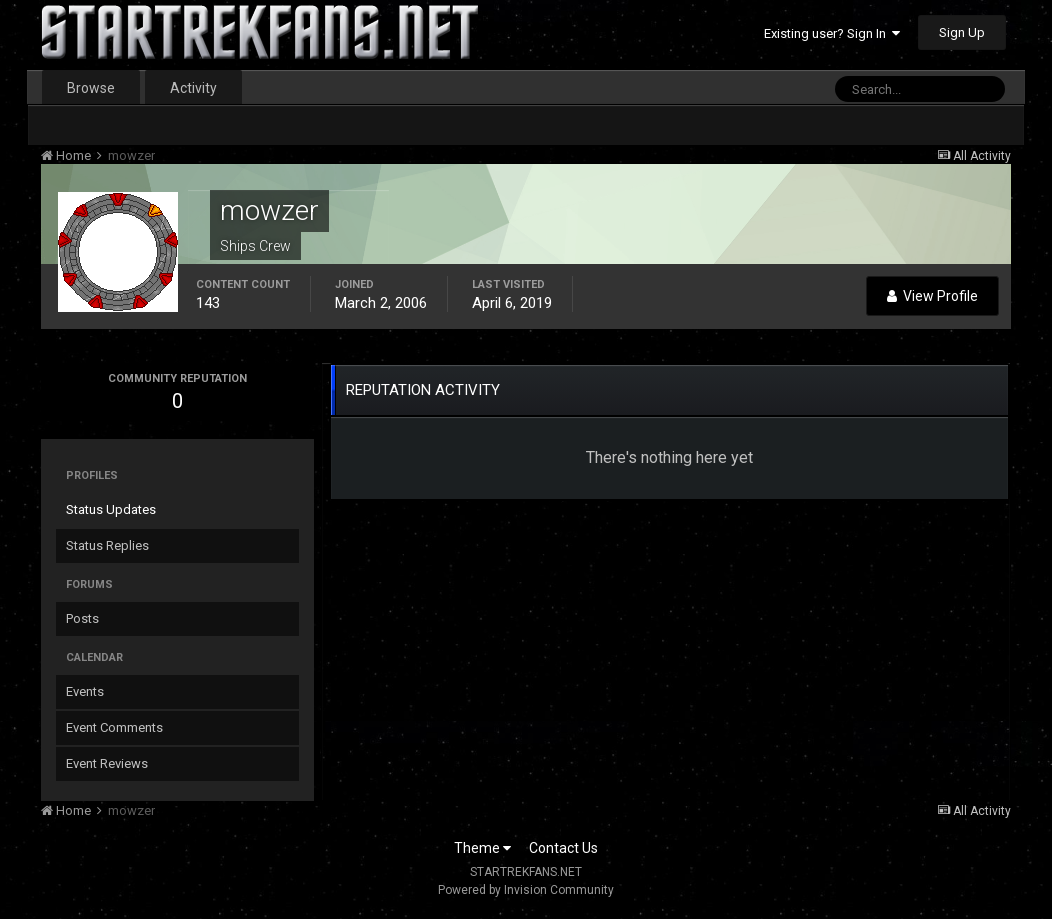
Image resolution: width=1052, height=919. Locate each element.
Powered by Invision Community (526, 890)
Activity (193, 88)
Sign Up (962, 32)
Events (85, 691)
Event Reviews (107, 763)
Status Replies (107, 545)
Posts (82, 618)
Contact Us (563, 848)
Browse (91, 88)
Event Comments (114, 727)
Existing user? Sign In (832, 33)
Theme (482, 848)
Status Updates (111, 509)
